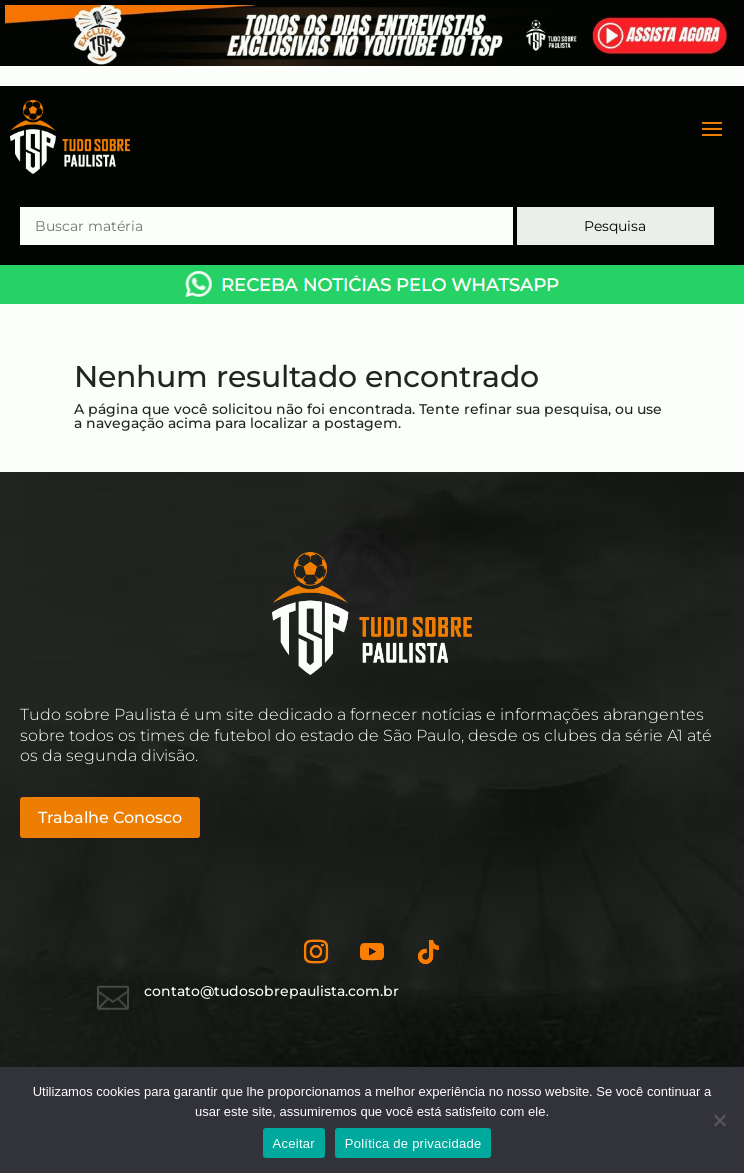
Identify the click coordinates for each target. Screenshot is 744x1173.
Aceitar (294, 1143)
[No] (719, 1120)
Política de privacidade (413, 1143)
